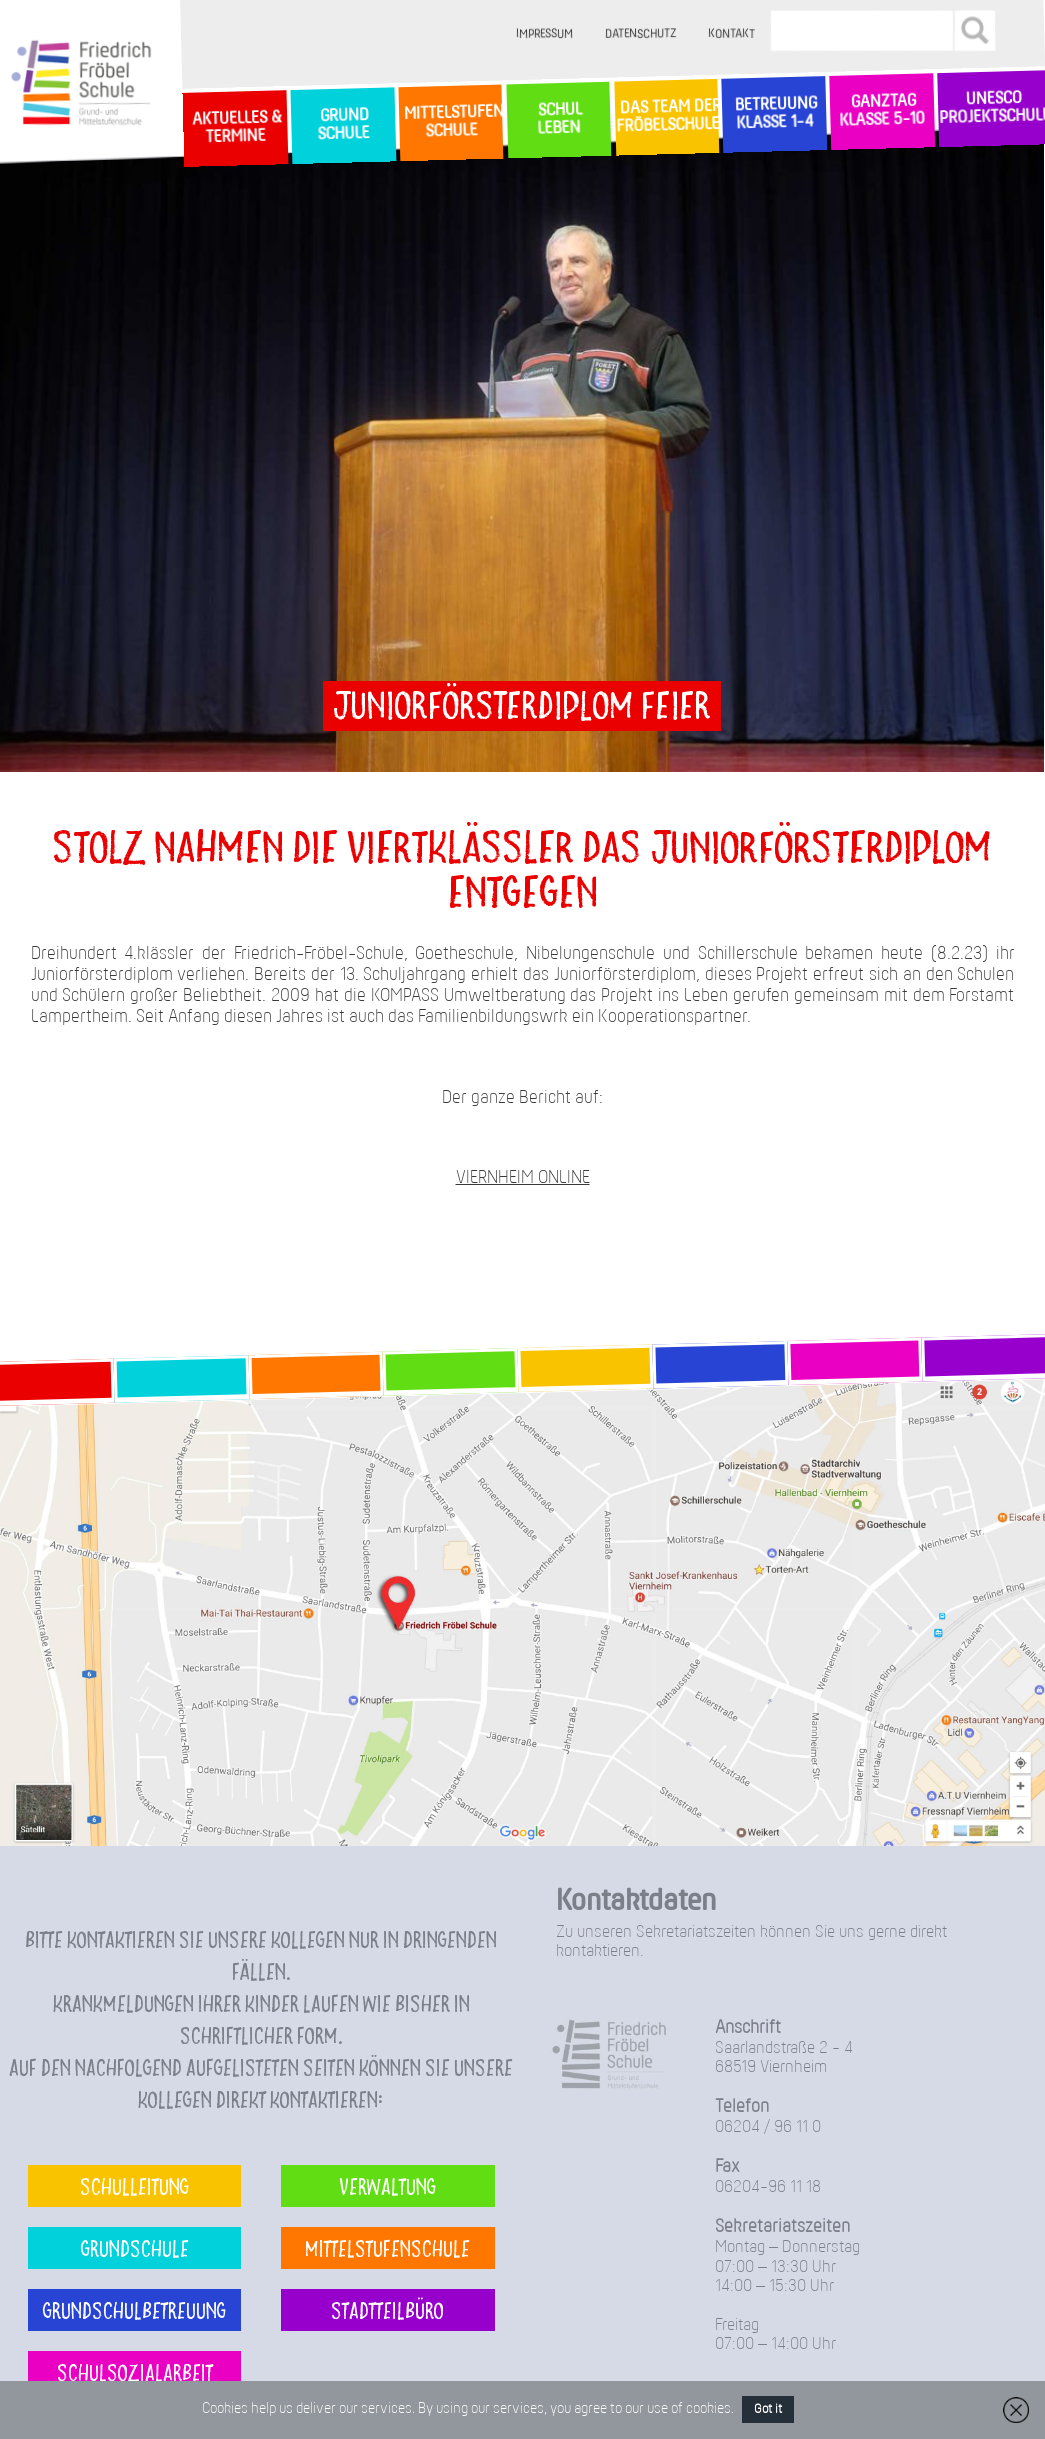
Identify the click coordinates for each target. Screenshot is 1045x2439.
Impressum (544, 34)
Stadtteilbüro (387, 2309)
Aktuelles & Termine (235, 127)
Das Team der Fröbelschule (666, 117)
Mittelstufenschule (387, 2247)
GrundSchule (342, 125)
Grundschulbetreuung (134, 2309)
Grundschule (135, 2247)
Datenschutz (640, 34)
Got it (768, 2409)
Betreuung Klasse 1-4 (774, 113)
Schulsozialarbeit (135, 2371)
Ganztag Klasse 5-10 (882, 111)
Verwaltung (387, 2185)
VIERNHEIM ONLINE (523, 1178)
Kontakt (731, 34)
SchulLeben (558, 119)
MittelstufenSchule (451, 122)
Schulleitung (134, 2185)
